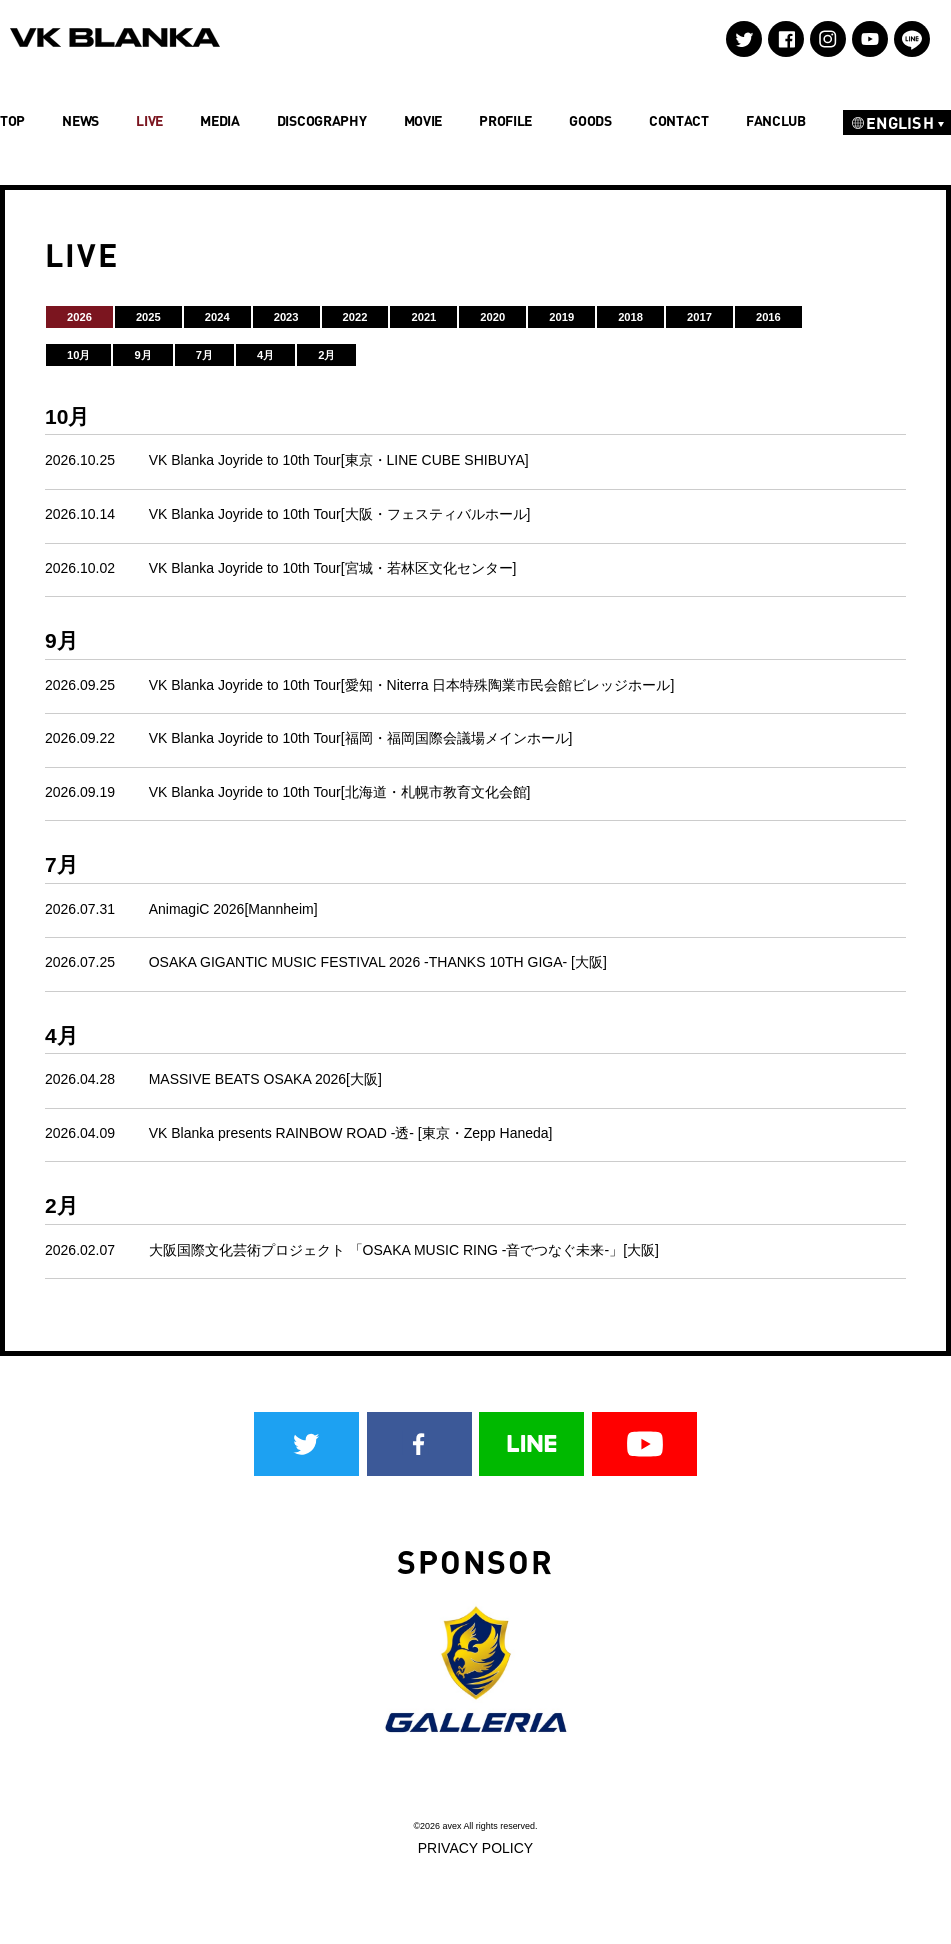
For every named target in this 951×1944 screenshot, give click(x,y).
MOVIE (423, 120)
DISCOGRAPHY (322, 120)
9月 (142, 355)
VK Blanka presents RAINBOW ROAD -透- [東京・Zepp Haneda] (351, 1133)
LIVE (149, 120)
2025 (148, 317)
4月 (265, 355)
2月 (326, 355)
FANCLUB (776, 120)
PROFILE (505, 120)
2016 (768, 317)
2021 (423, 317)
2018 (630, 317)
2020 (492, 317)
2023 (286, 317)
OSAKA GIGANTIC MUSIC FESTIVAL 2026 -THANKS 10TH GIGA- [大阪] (378, 962)
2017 (699, 317)
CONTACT (679, 120)
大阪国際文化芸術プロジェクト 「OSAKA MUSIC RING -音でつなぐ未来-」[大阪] (404, 1250)
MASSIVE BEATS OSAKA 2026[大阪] (265, 1079)
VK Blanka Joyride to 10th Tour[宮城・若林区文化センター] (333, 568)
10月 (78, 355)
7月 (204, 355)
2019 (561, 317)
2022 (355, 317)
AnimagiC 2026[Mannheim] (233, 909)
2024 (217, 317)
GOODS (590, 120)
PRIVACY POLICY (475, 1848)
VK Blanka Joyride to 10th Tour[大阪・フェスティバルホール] (340, 514)
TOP (12, 120)
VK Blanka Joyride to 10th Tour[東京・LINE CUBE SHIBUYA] (339, 460)
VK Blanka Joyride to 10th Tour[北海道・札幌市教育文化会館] (340, 792)
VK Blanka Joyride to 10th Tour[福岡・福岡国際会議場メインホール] (361, 738)
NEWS (80, 120)
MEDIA (220, 120)
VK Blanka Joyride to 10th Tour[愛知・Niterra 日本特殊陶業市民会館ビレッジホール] (412, 685)
